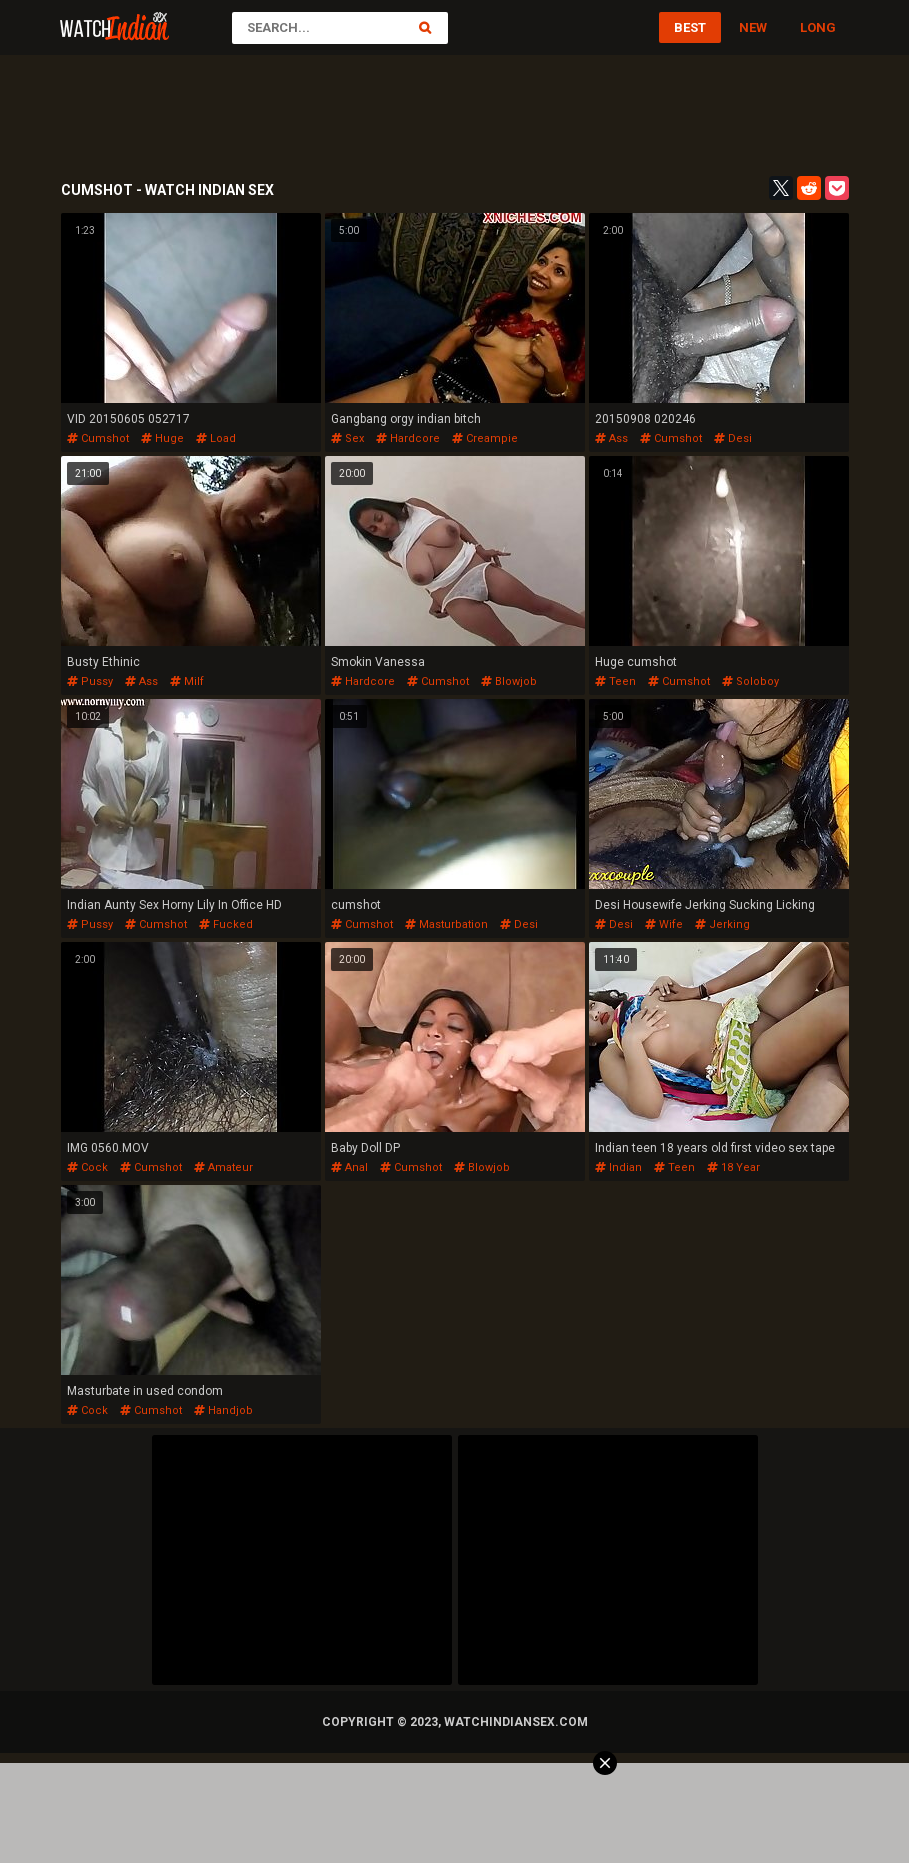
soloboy (750, 681)
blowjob (509, 681)
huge (162, 438)
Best (690, 27)
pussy (90, 681)
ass (611, 438)
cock (87, 1167)
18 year (733, 1167)
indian (618, 1167)
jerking (722, 924)
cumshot (98, 438)
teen (615, 681)
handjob (223, 1410)
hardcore (408, 438)
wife (664, 924)
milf (187, 681)
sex (347, 438)
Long (818, 27)
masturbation (446, 924)
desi (733, 438)
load (216, 438)
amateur (223, 1167)
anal (349, 1167)
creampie (485, 438)
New (753, 27)
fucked (226, 924)
